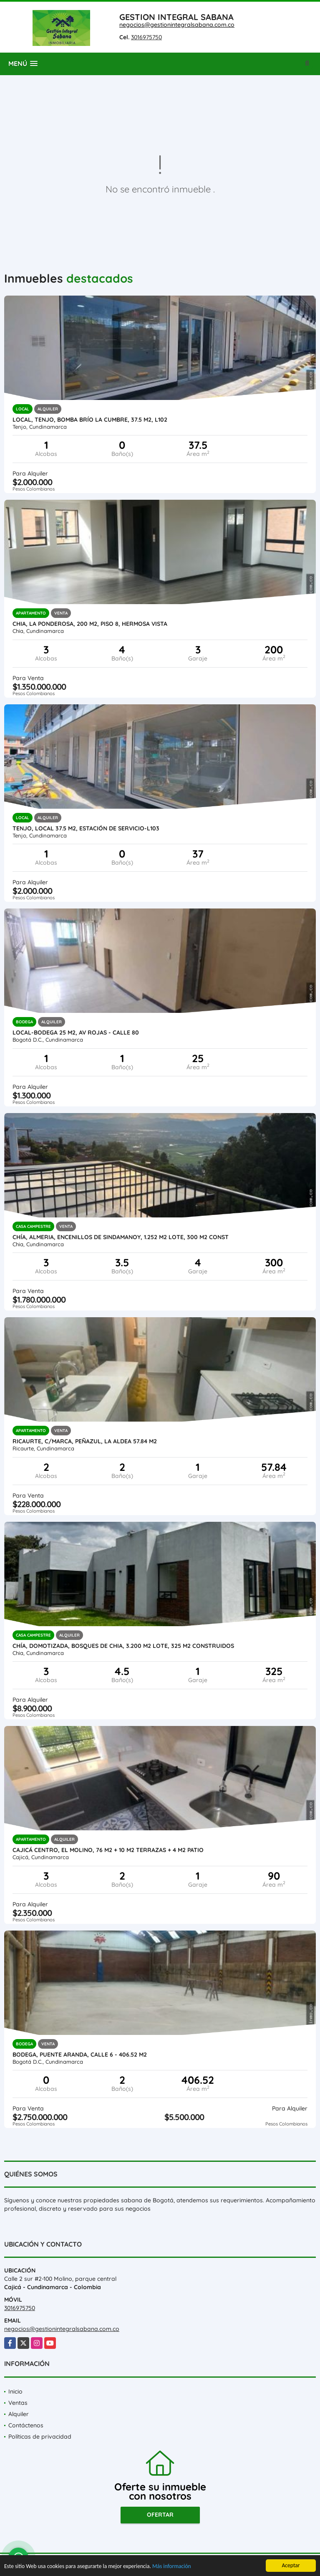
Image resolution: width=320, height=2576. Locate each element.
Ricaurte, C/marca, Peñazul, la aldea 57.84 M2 (85, 1441)
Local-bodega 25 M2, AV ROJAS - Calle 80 (76, 1032)
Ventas (18, 2402)
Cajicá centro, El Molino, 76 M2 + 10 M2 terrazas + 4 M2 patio (108, 1850)
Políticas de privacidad (39, 2436)
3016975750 (146, 37)
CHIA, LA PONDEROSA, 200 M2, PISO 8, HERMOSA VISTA (90, 623)
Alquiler (18, 2414)
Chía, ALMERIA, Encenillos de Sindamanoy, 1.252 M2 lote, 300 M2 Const (121, 1237)
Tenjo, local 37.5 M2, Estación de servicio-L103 (86, 828)
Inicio (15, 2391)
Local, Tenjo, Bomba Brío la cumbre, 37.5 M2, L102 (90, 419)
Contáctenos (25, 2425)
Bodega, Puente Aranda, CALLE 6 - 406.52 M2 (80, 2054)
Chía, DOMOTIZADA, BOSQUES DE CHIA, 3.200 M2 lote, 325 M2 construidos (123, 1645)
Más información (172, 2567)
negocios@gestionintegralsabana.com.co (176, 24)
